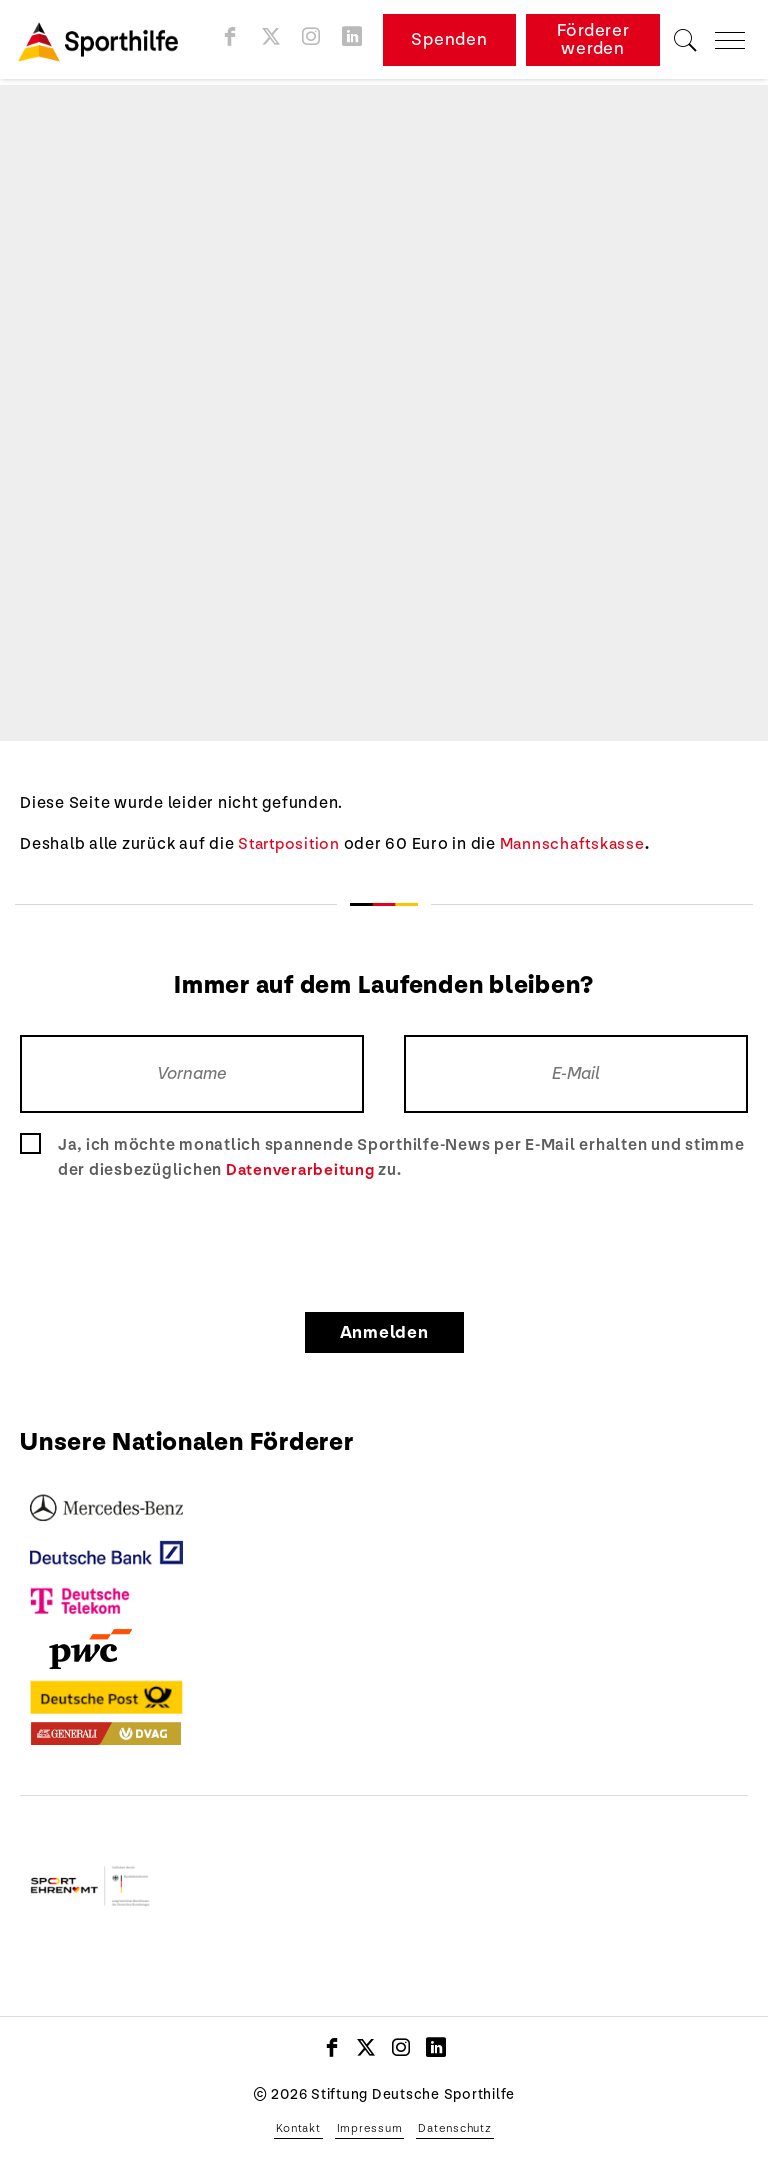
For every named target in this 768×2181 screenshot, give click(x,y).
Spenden (452, 42)
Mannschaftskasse (581, 844)
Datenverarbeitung (302, 1170)
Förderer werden (594, 42)
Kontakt (298, 2128)
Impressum (370, 2128)
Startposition (292, 844)
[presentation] (384, 1243)
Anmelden (384, 1332)
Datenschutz (454, 2128)
